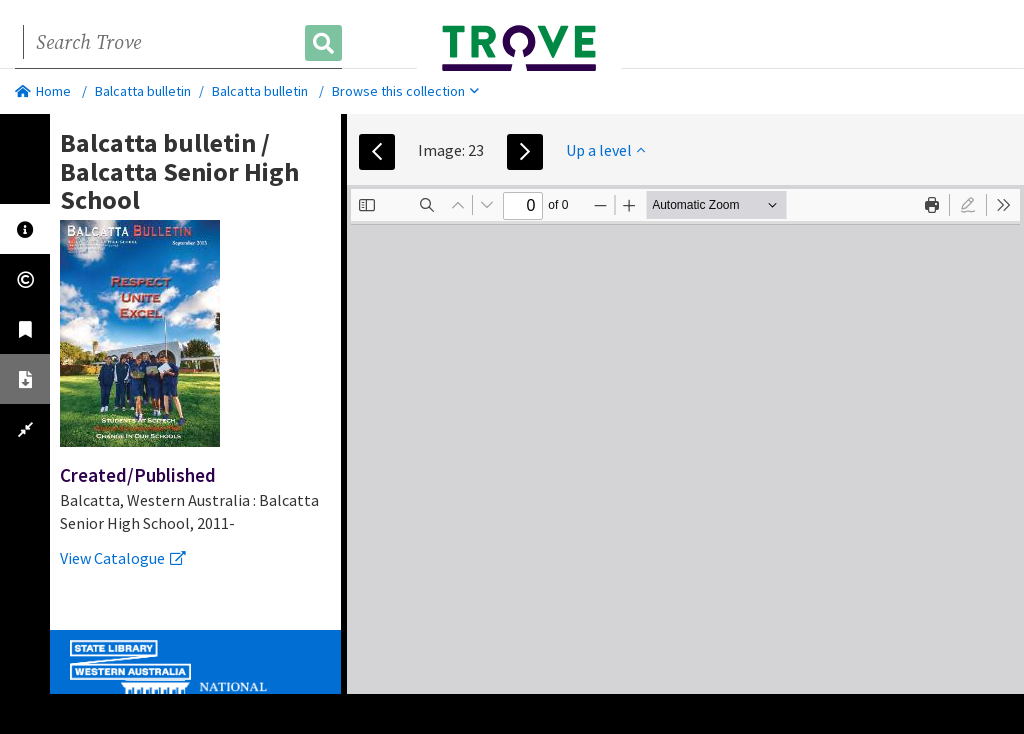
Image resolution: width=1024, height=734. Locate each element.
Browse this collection (405, 91)
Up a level (605, 150)
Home (43, 91)
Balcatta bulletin (143, 91)
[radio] (968, 205)
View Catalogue (123, 558)
